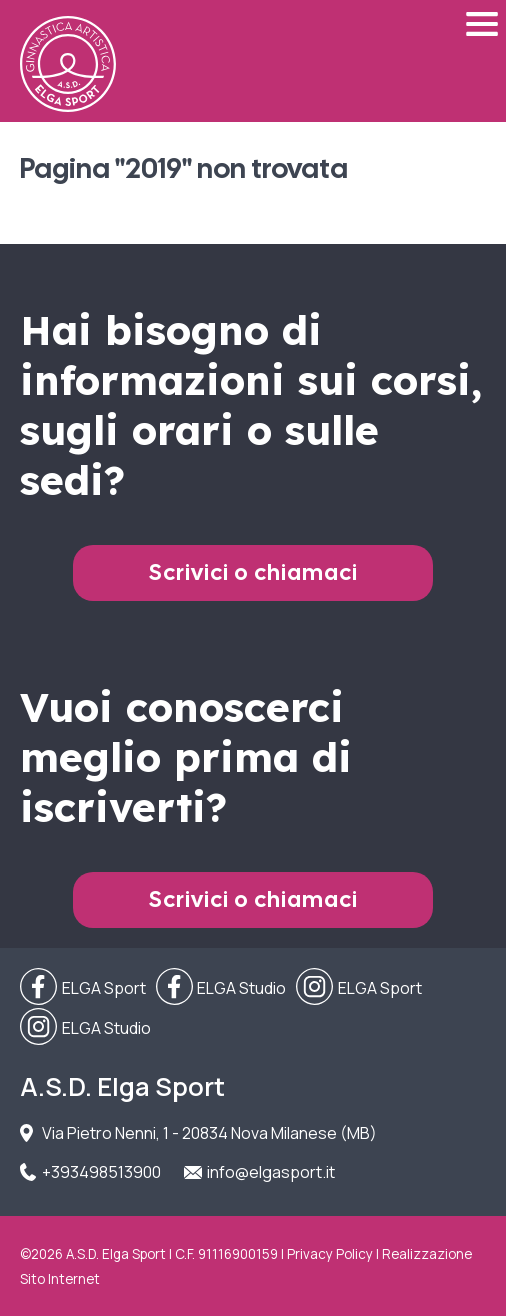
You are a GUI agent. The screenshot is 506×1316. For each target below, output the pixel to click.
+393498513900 (101, 1172)
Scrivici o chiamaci (253, 572)
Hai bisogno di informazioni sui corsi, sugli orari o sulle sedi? (251, 405)
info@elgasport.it (271, 1172)
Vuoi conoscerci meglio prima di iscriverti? (186, 757)
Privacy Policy (330, 1254)
